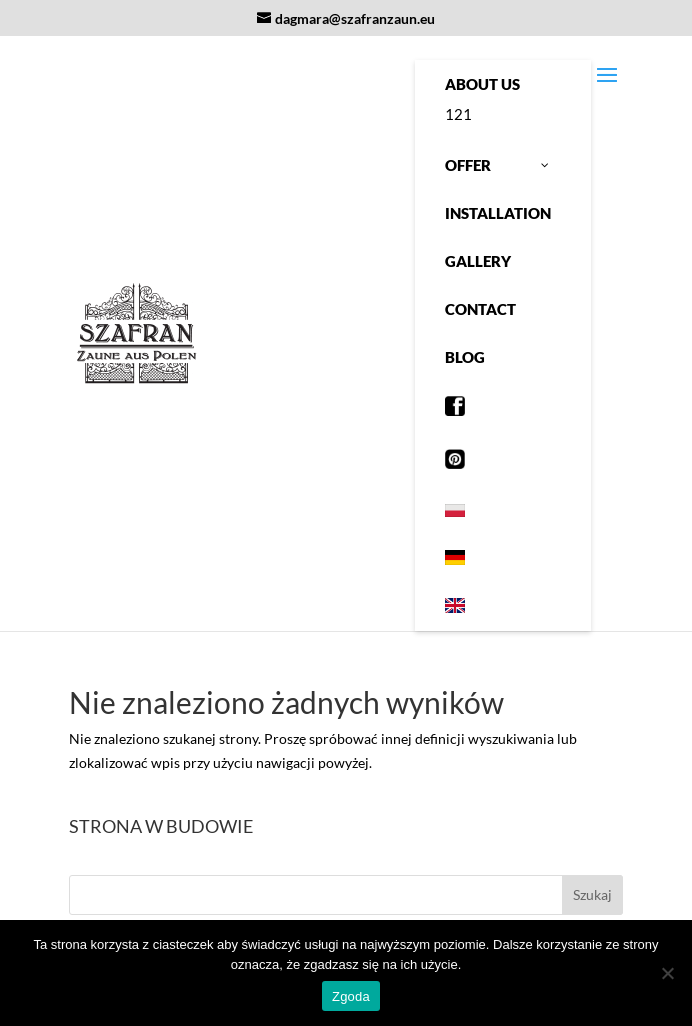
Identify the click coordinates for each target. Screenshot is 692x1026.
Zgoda (351, 996)
